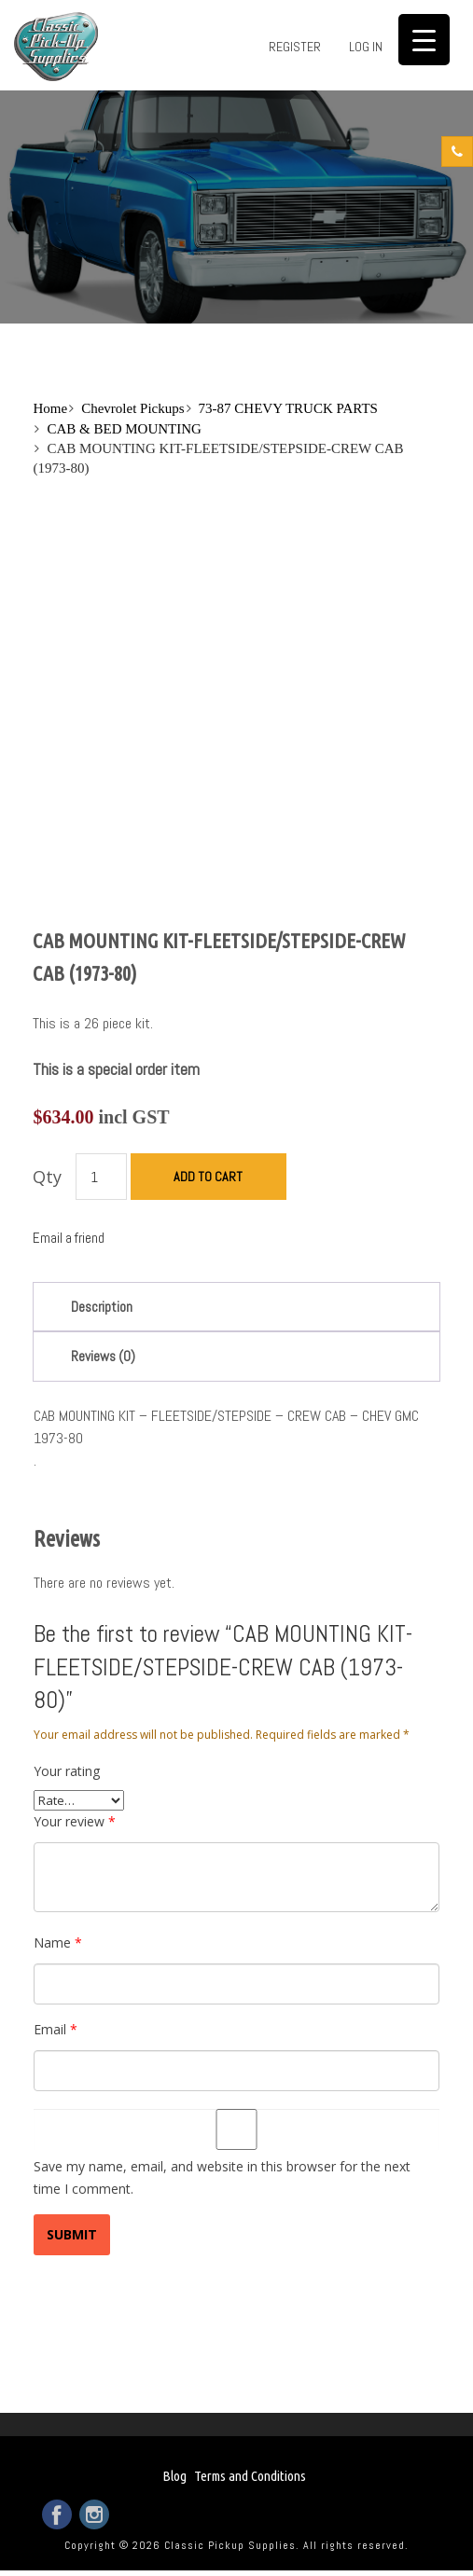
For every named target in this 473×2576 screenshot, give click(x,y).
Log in (366, 46)
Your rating (67, 1771)
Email (55, 2029)
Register (295, 46)
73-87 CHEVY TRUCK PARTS (288, 408)
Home (50, 408)
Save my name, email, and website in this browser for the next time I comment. (222, 2177)
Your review (75, 1821)
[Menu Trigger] (424, 39)
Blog (174, 2476)
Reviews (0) (103, 1356)
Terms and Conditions (250, 2476)
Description (101, 1307)
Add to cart (208, 1176)
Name (58, 1942)
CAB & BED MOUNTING (124, 428)
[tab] (236, 1306)
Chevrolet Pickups (132, 408)
